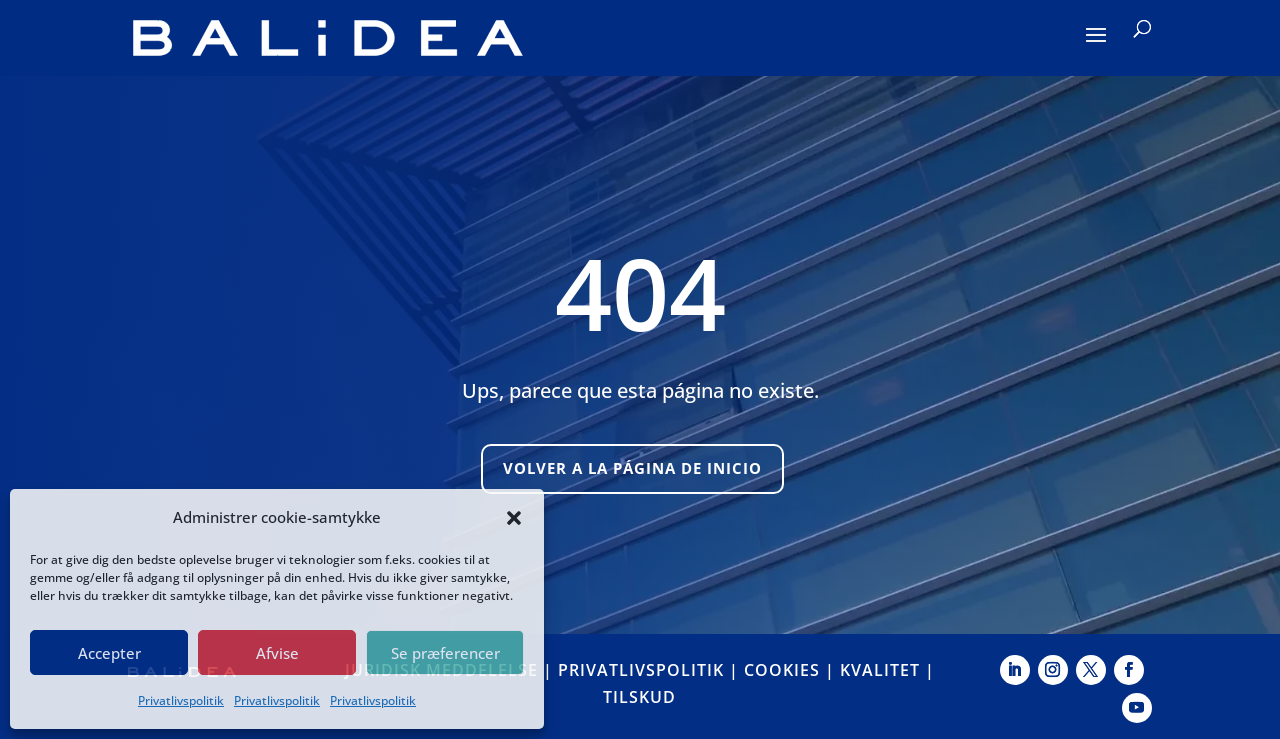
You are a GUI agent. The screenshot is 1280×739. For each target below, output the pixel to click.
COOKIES (782, 670)
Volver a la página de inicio (632, 468)
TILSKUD (639, 697)
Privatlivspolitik (181, 700)
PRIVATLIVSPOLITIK (641, 670)
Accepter (109, 653)
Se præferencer (445, 653)
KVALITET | (887, 670)
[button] (514, 518)
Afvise (277, 653)
